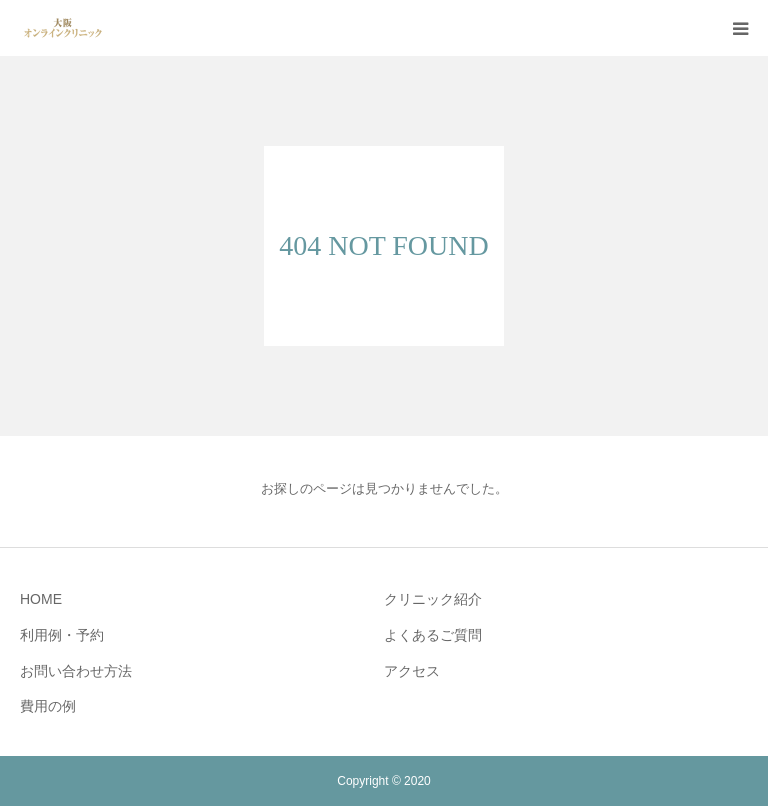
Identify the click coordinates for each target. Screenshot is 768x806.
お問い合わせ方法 (76, 671)
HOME (41, 599)
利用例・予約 (62, 635)
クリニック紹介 (433, 599)
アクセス (412, 671)
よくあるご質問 (433, 635)
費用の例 (48, 706)
